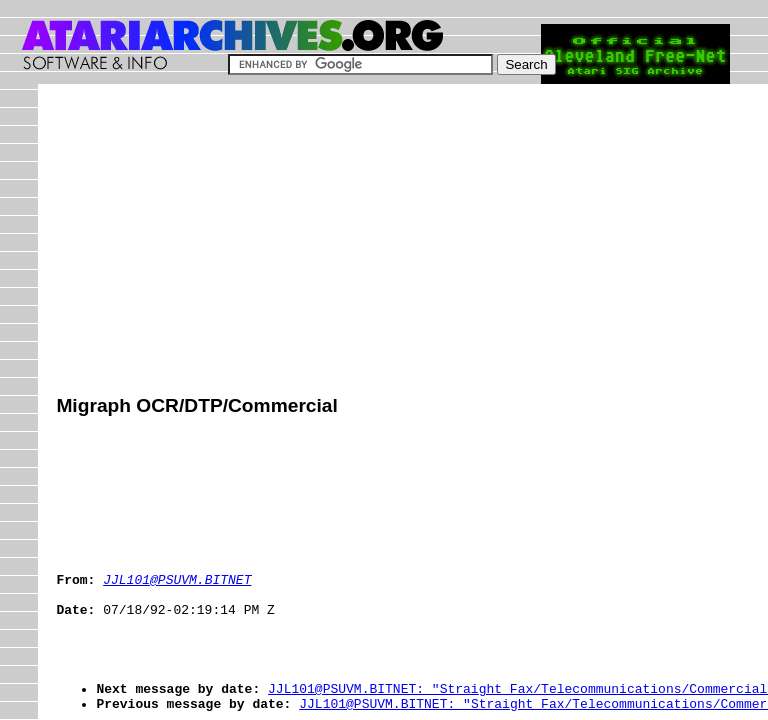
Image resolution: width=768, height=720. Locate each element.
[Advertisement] (411, 242)
